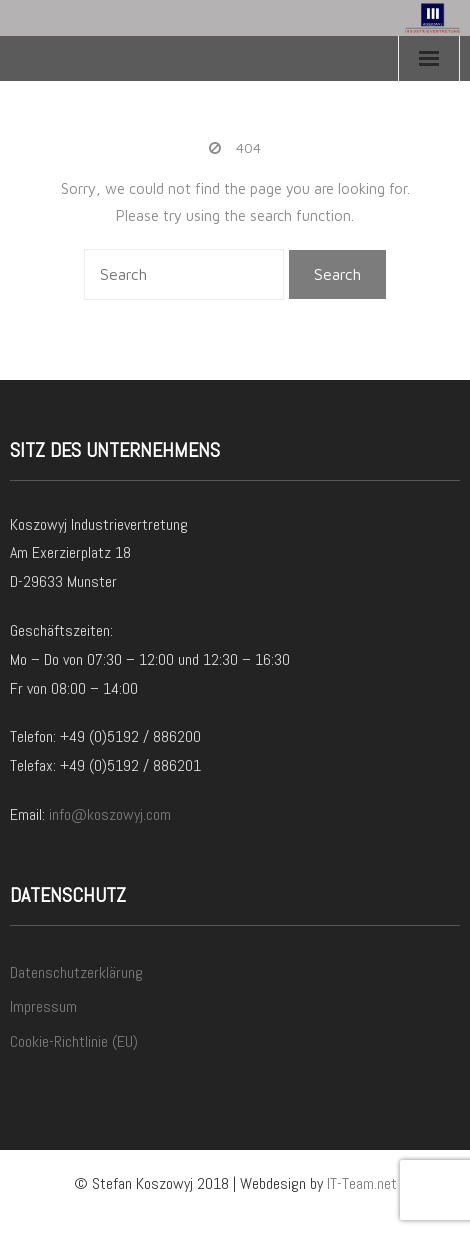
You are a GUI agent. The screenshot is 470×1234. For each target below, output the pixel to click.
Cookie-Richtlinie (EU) (74, 1041)
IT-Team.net (362, 1183)
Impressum (43, 1006)
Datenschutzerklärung (76, 972)
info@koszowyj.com (110, 814)
